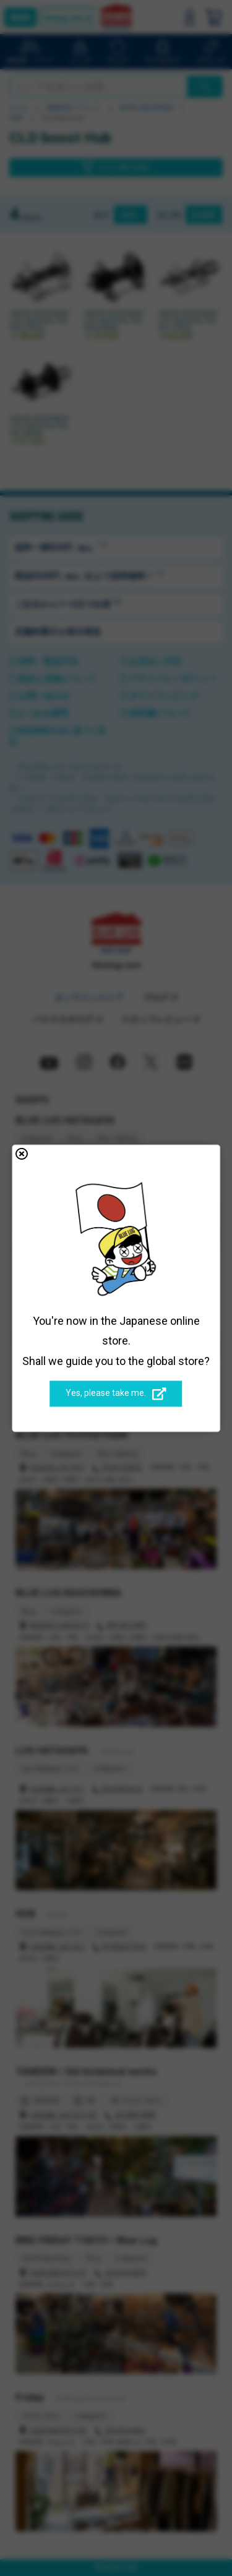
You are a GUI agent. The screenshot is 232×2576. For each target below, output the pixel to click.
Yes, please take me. (116, 1394)
